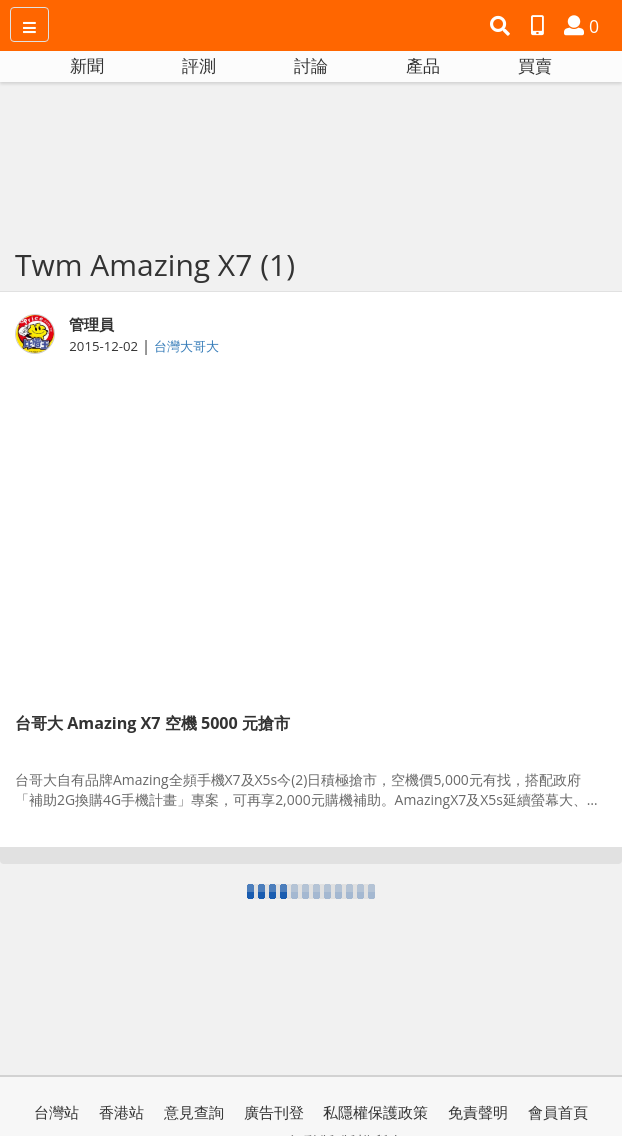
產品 (423, 65)
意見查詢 (194, 1112)
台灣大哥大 (186, 346)
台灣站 (56, 1112)
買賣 (535, 65)
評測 (199, 65)
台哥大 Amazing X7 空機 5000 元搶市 (152, 723)
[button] (502, 26)
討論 (311, 65)
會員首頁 (558, 1112)
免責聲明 (478, 1112)
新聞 (87, 65)
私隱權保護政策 (375, 1112)
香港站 (121, 1112)
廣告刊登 (274, 1112)
